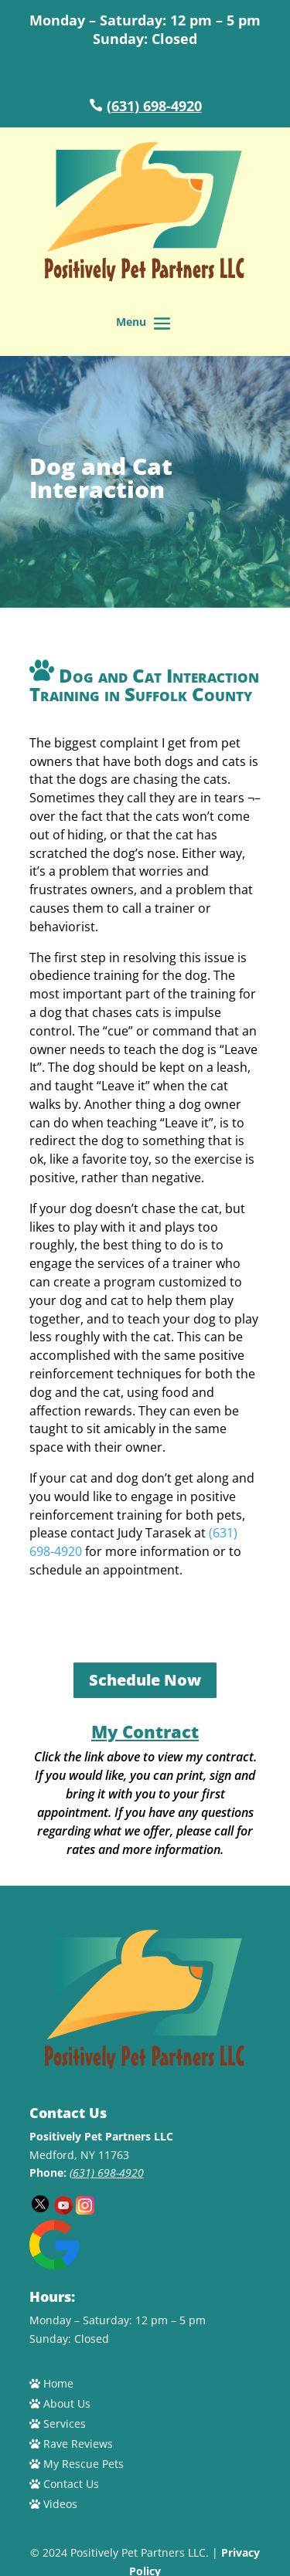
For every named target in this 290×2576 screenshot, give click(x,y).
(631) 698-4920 (154, 106)
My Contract (145, 1731)
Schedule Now (145, 1679)
